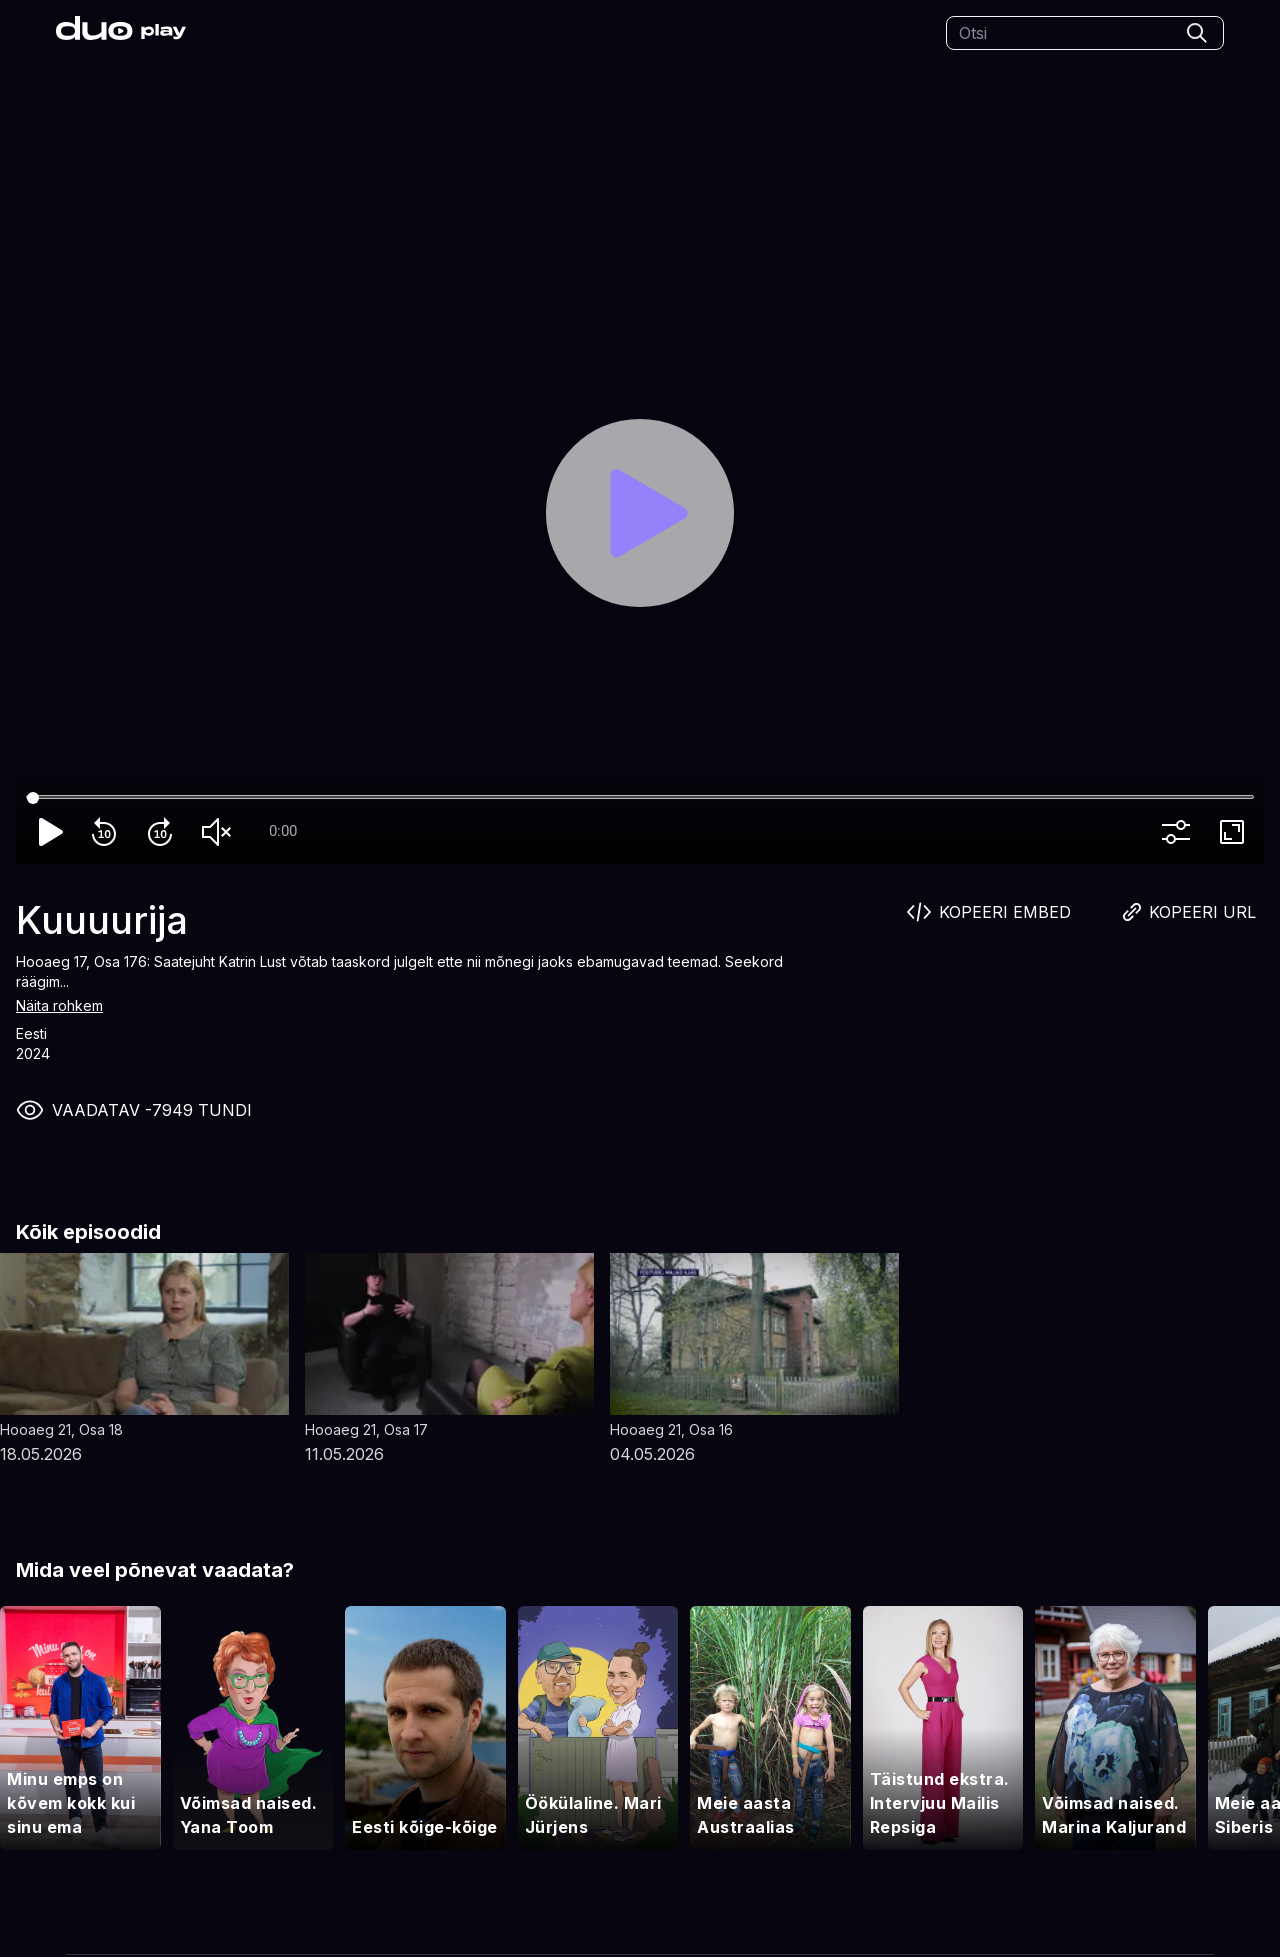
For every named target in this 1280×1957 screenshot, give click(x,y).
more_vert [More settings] (1180, 832)
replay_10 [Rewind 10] (108, 832)
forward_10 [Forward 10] (164, 832)
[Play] (639, 512)
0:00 (283, 831)
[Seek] (640, 798)
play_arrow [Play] (52, 832)
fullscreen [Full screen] (1236, 832)
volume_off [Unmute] (220, 832)
